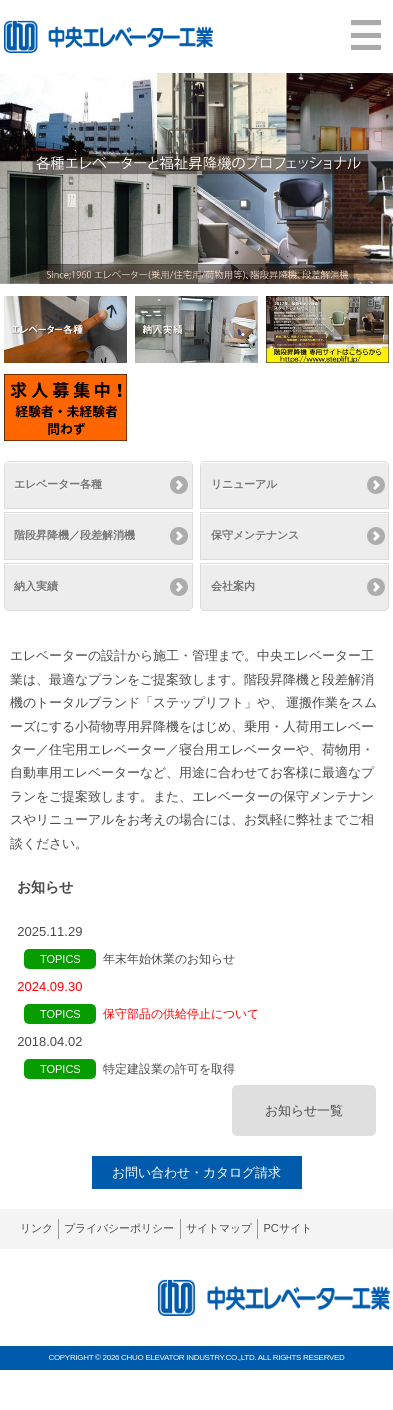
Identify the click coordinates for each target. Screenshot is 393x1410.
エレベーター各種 (58, 484)
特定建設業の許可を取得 (169, 1069)
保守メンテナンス (255, 535)
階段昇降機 (276, 679)
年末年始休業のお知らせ (169, 959)
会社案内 (233, 586)
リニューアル (244, 484)
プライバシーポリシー (119, 1228)
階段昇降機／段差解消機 (74, 535)
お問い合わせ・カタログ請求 (196, 1172)
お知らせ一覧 (304, 1110)
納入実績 (36, 586)
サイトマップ (219, 1228)
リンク (36, 1228)
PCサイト (287, 1228)
